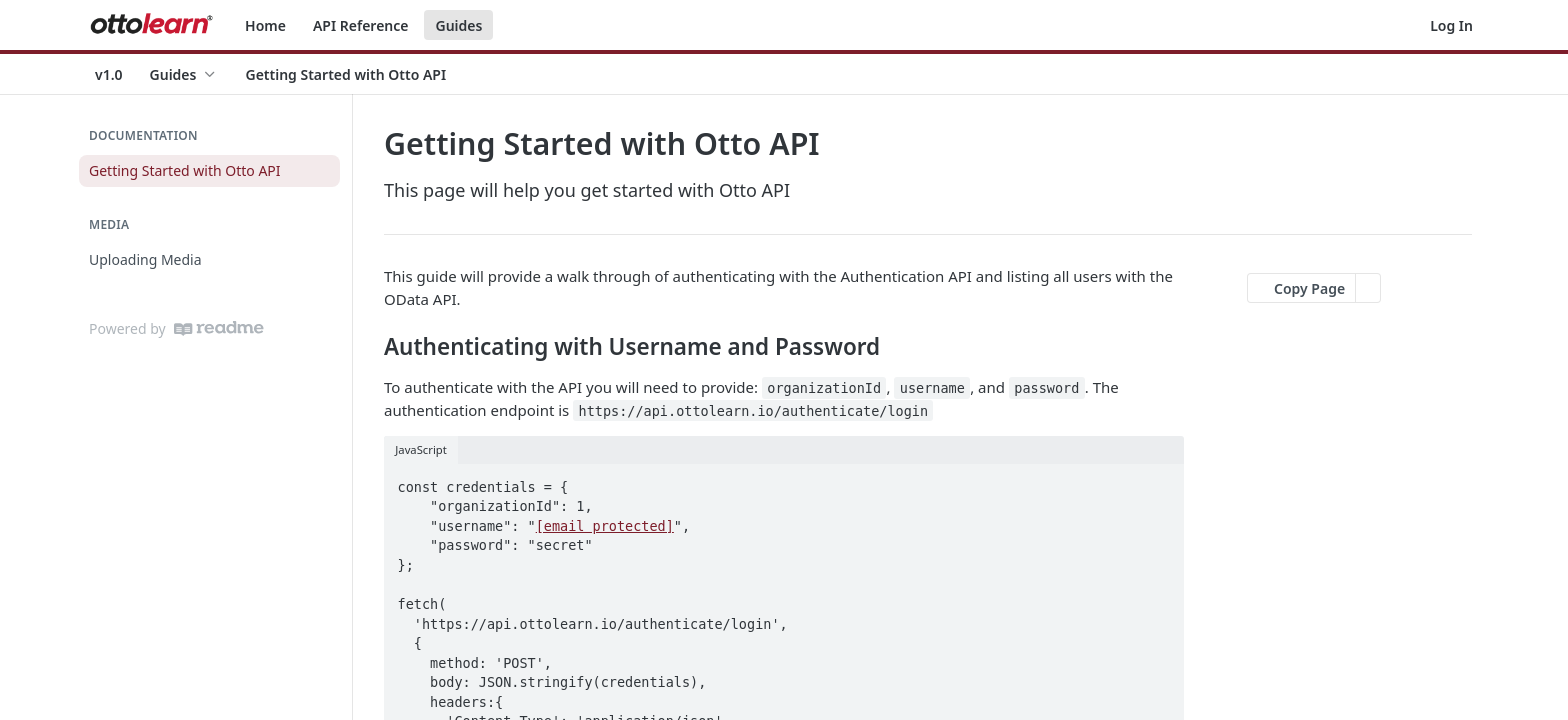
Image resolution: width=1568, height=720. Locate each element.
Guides (458, 25)
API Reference (361, 25)
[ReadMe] (219, 328)
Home (265, 25)
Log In (1451, 25)
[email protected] (605, 526)
